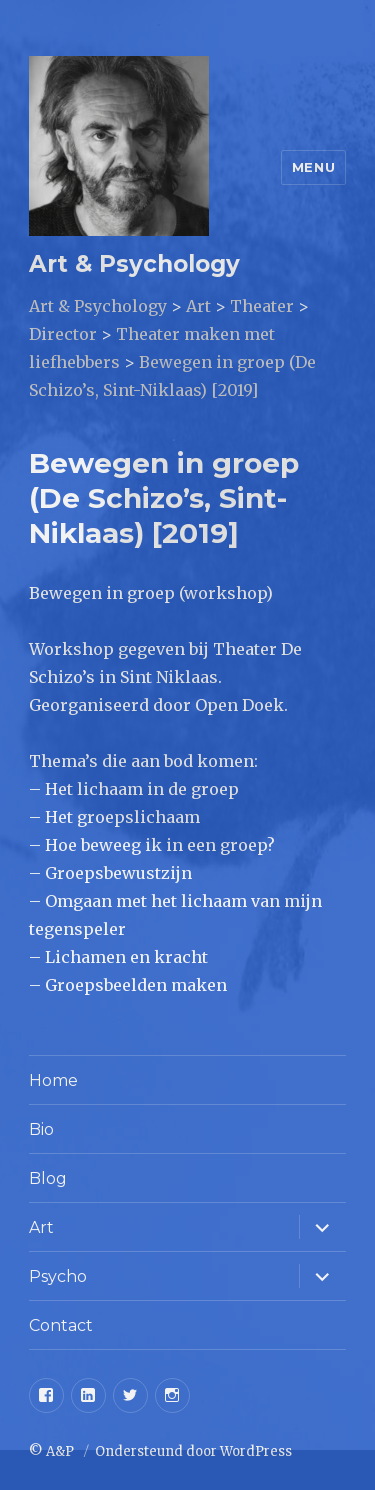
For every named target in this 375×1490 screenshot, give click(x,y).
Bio (41, 1129)
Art (41, 1227)
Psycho (58, 1276)
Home (53, 1080)
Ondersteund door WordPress (193, 1451)
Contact (61, 1325)
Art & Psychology (134, 264)
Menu (313, 167)
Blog (48, 1178)
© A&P (53, 1451)
